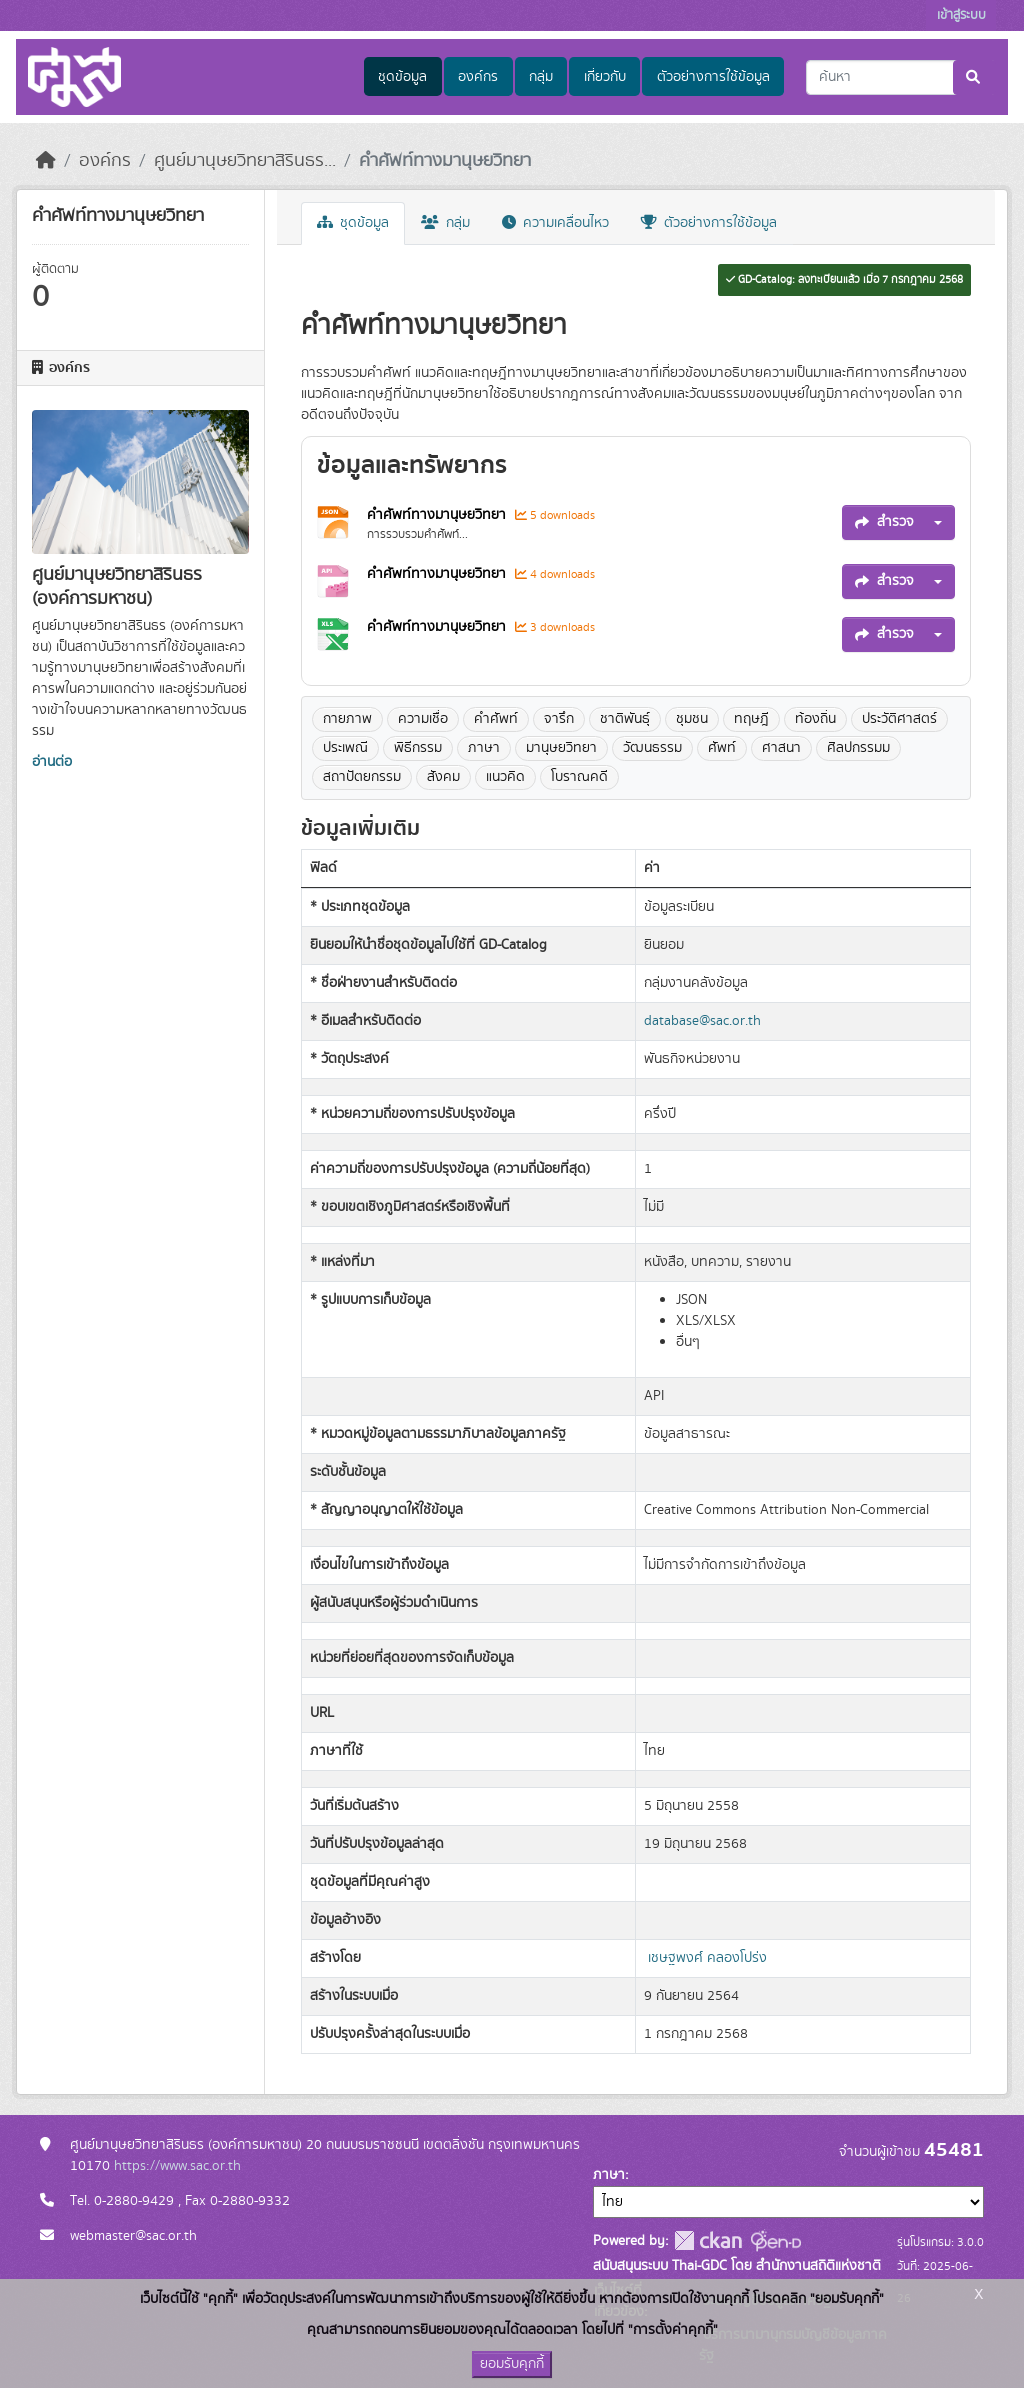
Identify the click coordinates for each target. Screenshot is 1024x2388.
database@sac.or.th (702, 1021)
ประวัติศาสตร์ (899, 719)
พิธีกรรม (418, 748)
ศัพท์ (722, 748)
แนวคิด (505, 777)
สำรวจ (884, 522)
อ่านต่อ (52, 762)
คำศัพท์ (496, 719)
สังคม (443, 777)
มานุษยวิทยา (561, 748)
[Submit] (974, 77)
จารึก (559, 719)
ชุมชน (692, 719)
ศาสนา (781, 748)
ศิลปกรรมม (858, 748)
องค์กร (478, 77)
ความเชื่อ (423, 719)
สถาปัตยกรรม (362, 777)
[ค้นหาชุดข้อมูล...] (900, 77)
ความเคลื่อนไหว (555, 223)
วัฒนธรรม (652, 748)
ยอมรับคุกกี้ (512, 2364)
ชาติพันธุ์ (625, 719)
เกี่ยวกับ (605, 77)
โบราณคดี (579, 777)
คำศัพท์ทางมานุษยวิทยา (445, 161)
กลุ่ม (541, 77)
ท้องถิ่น (815, 719)
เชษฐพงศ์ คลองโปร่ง (707, 1958)
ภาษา (484, 748)
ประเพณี (345, 748)
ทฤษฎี (751, 719)
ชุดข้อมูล (402, 77)
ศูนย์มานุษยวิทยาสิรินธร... (245, 161)
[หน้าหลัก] (46, 161)
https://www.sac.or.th (177, 2166)
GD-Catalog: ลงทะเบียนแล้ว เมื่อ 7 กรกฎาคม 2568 (844, 280)
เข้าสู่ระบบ (961, 15)
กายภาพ (347, 719)
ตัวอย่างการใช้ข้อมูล (713, 77)
